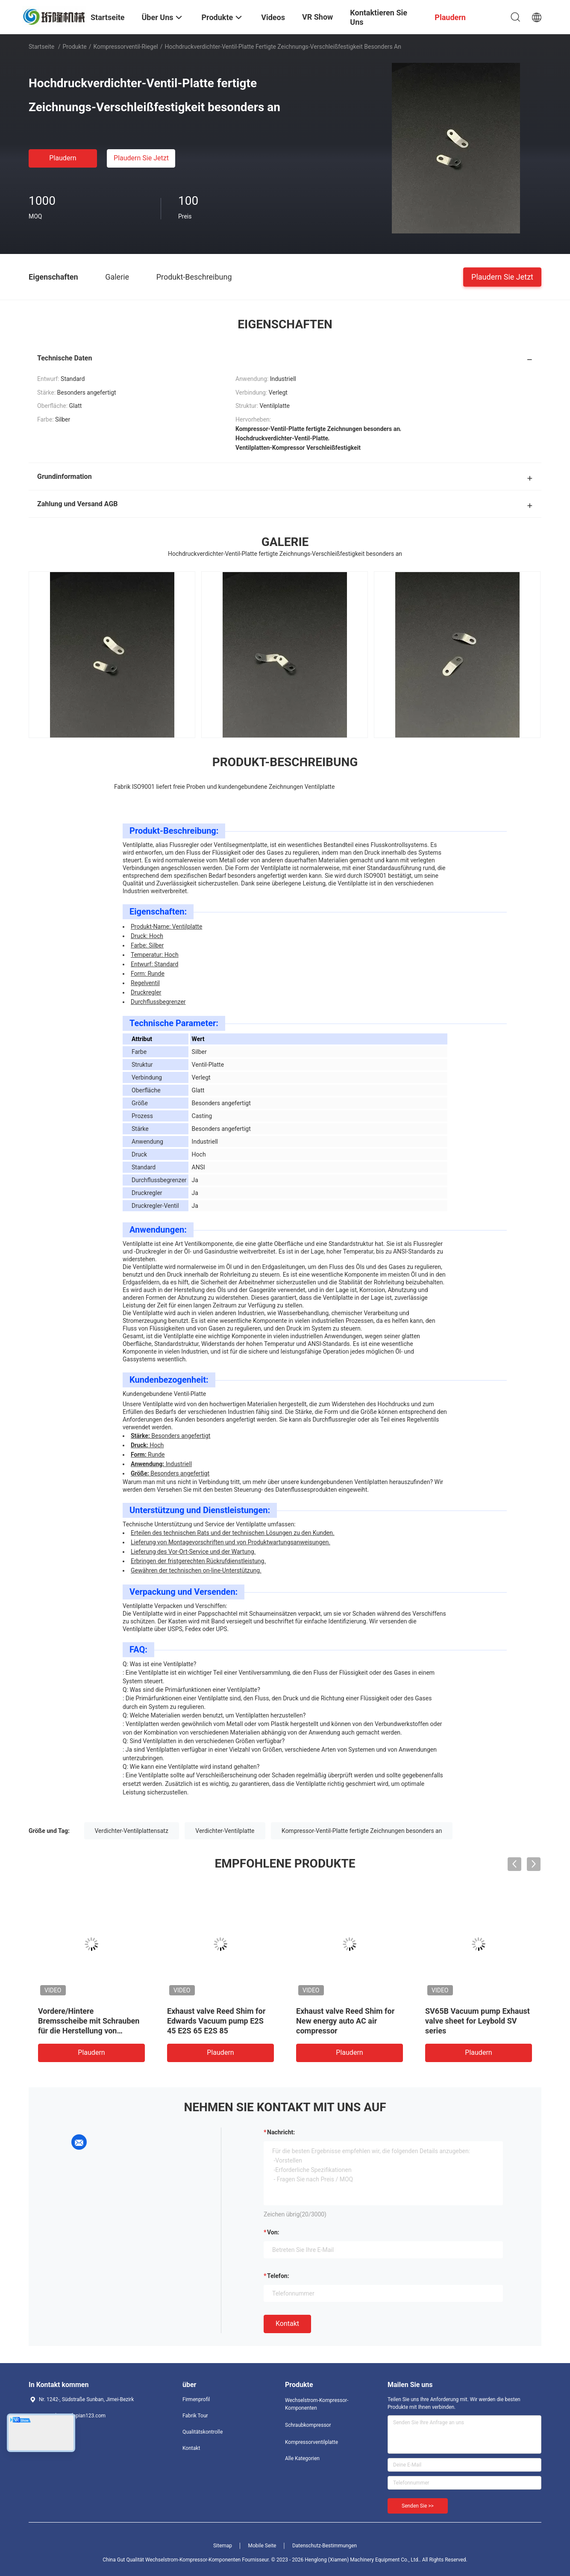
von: (273, 2232)
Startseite (41, 46)
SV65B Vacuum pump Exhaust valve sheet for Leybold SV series (477, 2021)
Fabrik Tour (195, 2416)
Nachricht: (281, 2132)
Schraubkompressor (308, 2425)
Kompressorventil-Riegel (125, 46)
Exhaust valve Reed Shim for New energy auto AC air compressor (345, 2021)
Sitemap (222, 2546)
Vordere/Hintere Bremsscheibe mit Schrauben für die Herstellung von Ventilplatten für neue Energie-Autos (91, 2031)
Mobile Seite (262, 2546)
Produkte (75, 46)
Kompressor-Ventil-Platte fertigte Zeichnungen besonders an (362, 1830)
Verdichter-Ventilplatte (224, 1830)
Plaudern (62, 158)
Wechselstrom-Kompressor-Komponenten (316, 2404)
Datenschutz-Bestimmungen (324, 2546)
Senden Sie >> (418, 2506)
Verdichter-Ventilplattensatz (131, 1830)
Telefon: (278, 2275)
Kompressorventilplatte (311, 2442)
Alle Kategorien (302, 2458)
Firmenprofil (196, 2399)
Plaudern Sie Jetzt (141, 158)
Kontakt (287, 2323)
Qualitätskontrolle (202, 2432)
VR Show (317, 16)
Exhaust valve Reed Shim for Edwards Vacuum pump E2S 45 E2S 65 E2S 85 (216, 2021)
